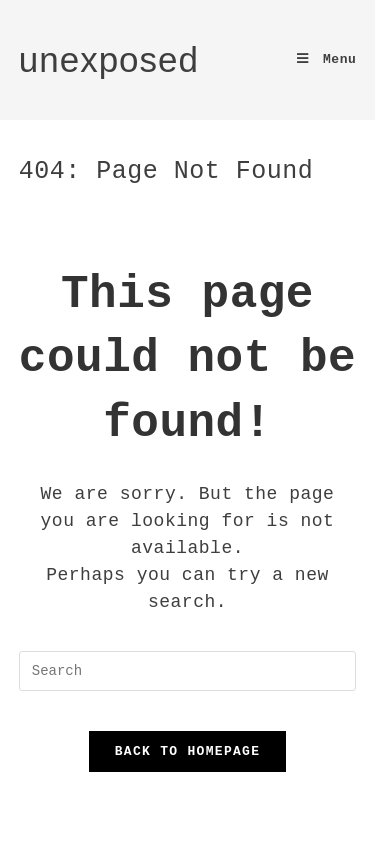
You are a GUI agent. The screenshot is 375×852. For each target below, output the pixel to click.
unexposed (109, 59)
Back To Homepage (188, 751)
